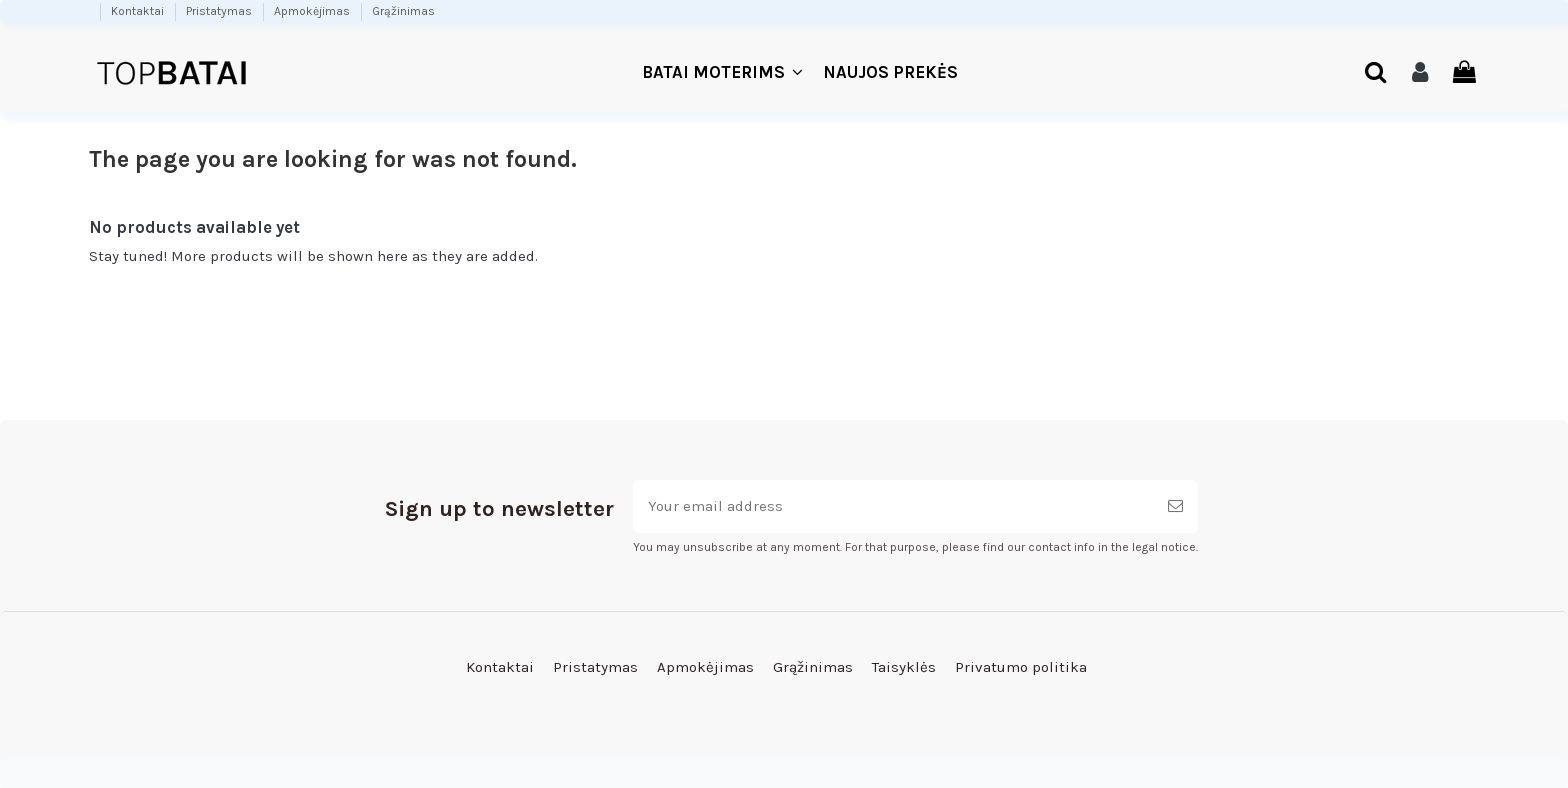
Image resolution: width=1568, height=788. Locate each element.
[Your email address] (893, 506)
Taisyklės (904, 667)
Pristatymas (220, 11)
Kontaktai (139, 11)
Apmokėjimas (313, 11)
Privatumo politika (1021, 667)
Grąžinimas (403, 11)
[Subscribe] (1175, 506)
